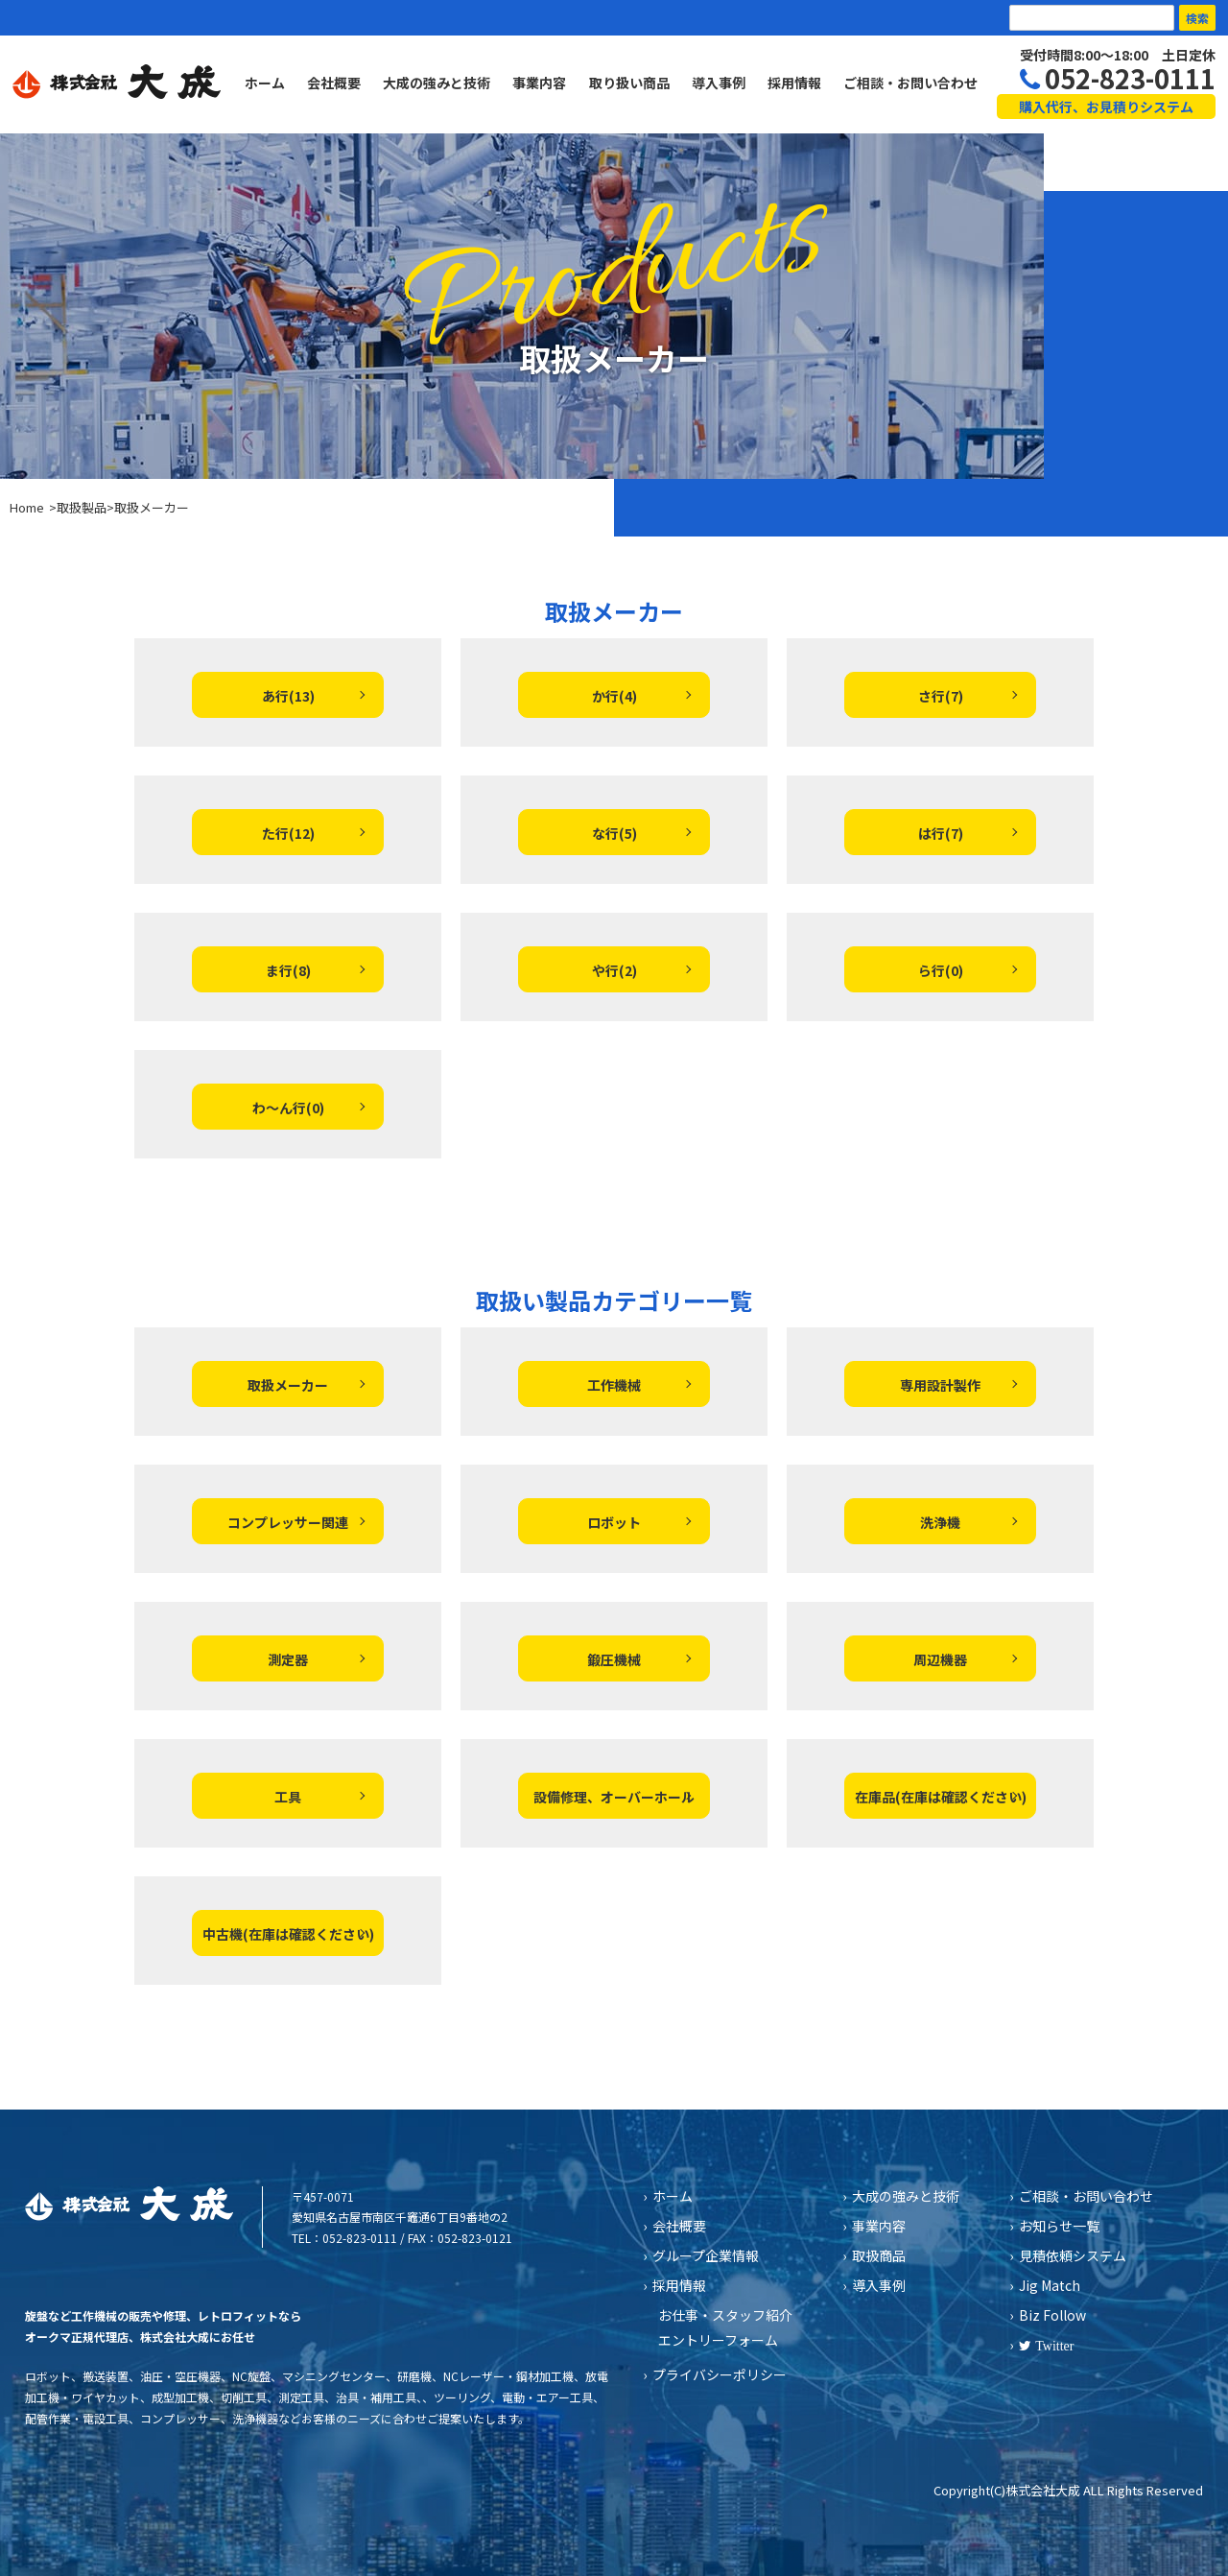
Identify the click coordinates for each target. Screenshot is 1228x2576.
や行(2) (614, 970)
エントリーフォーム (718, 2339)
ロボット (614, 1522)
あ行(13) (288, 695)
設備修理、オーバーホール (614, 1796)
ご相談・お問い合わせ (910, 82)
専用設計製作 (940, 1385)
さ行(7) (940, 695)
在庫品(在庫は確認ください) (941, 1796)
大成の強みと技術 (436, 82)
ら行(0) (940, 970)
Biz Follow (1052, 2315)
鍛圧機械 (614, 1659)
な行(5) (614, 833)
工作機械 (614, 1385)
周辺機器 (940, 1659)
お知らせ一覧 (1059, 2225)
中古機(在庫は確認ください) (288, 1934)
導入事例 (718, 82)
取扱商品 (879, 2255)
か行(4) (614, 695)
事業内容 (539, 82)
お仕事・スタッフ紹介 (725, 2315)
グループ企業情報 (705, 2255)
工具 (287, 1796)
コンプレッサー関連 (287, 1522)
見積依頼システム (1072, 2255)
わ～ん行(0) (288, 1107)
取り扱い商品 (629, 82)
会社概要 (334, 82)
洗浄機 (940, 1522)
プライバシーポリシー (719, 2374)
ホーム (265, 82)
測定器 (288, 1659)
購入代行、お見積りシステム (1106, 106)
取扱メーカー (288, 1385)
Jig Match (1049, 2285)
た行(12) (288, 833)
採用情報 (794, 82)
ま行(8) (288, 970)
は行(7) (940, 833)
